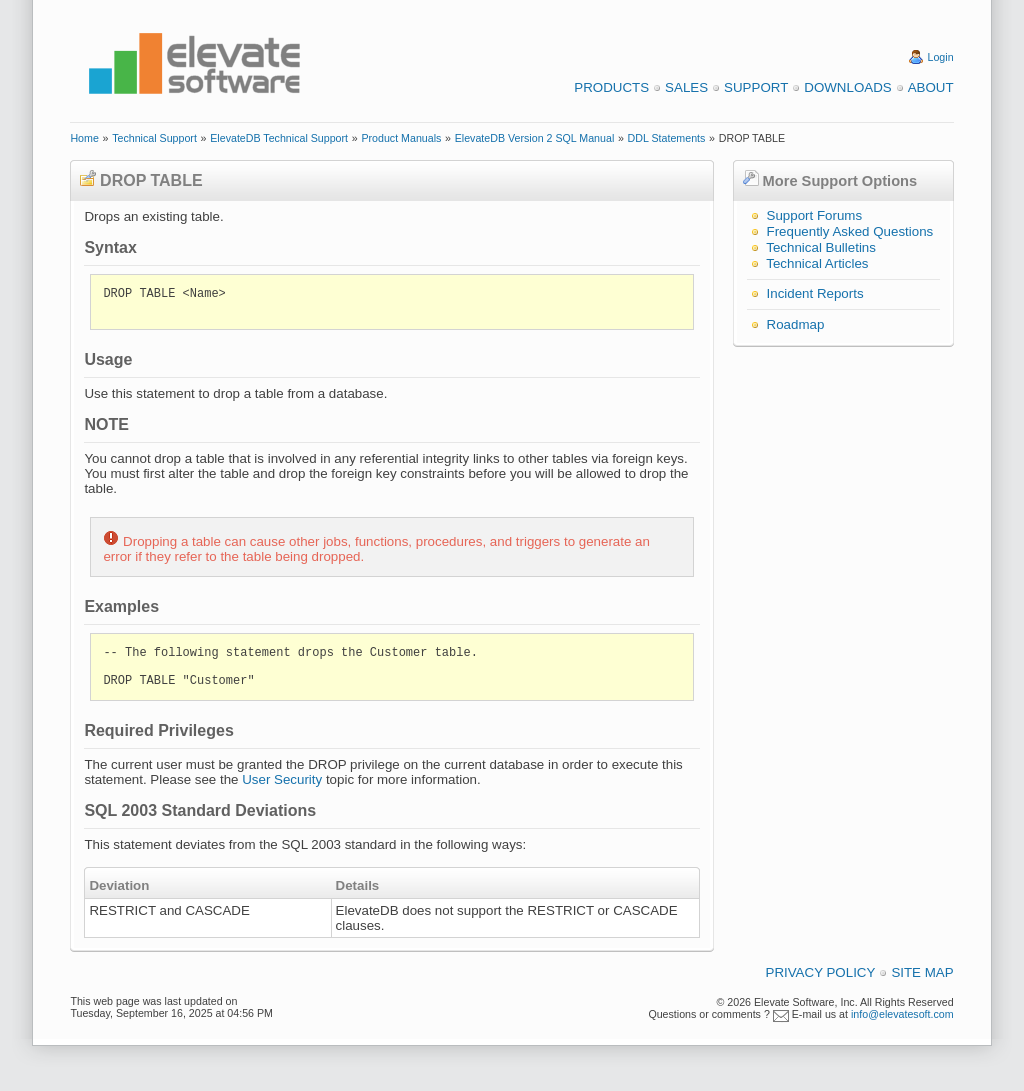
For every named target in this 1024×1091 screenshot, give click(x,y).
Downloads (847, 87)
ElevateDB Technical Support (279, 138)
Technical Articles (817, 263)
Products (611, 87)
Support (756, 87)
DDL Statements (667, 138)
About (931, 87)
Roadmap (796, 324)
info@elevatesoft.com (902, 1014)
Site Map (922, 972)
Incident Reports (815, 293)
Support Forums (815, 215)
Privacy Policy (821, 972)
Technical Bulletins (821, 247)
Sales (686, 87)
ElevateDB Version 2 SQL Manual (535, 138)
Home (84, 138)
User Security (282, 779)
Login (941, 57)
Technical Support (154, 138)
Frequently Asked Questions (850, 231)
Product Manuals (401, 138)
